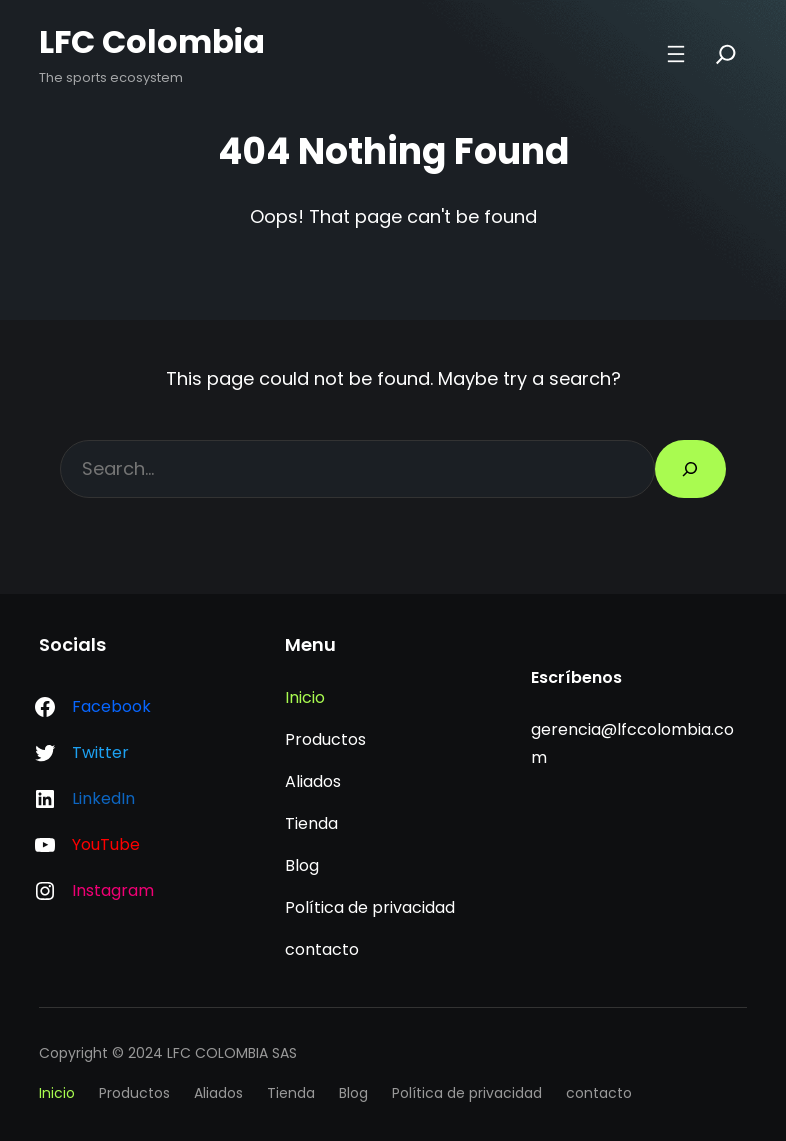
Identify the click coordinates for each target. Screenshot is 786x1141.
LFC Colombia (152, 41)
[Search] (726, 54)
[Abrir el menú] (676, 54)
